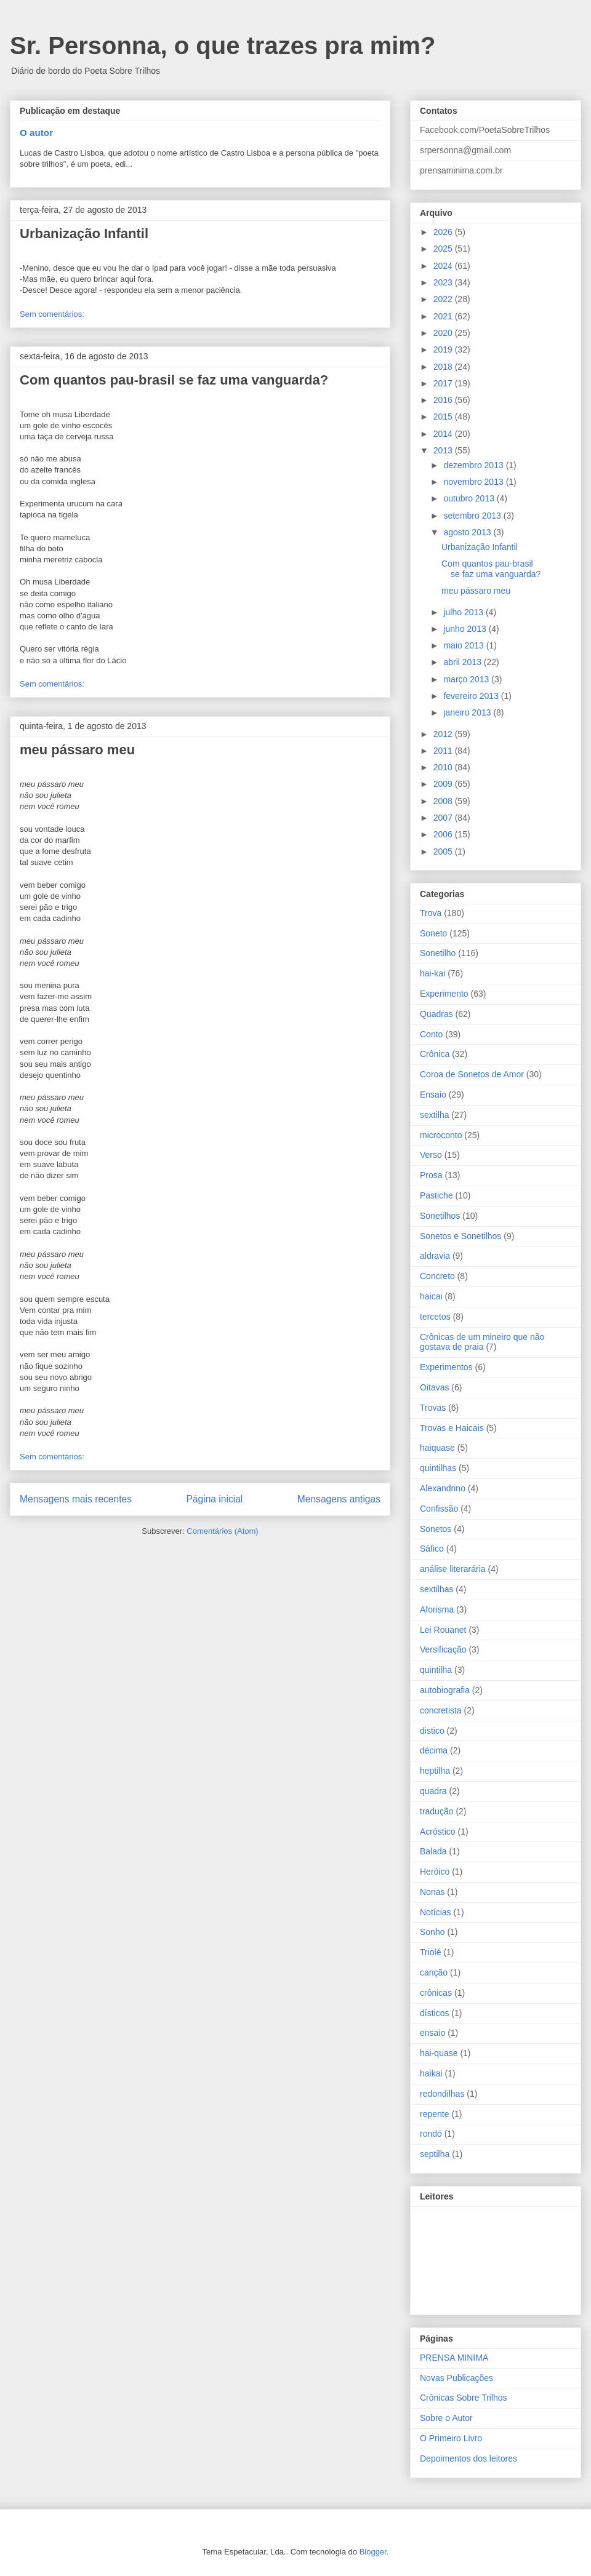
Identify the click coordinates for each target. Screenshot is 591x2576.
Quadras (436, 1014)
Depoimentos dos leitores (468, 2458)
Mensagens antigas (338, 1499)
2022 (444, 299)
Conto (431, 1034)
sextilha (434, 1115)
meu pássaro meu (77, 749)
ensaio (432, 2033)
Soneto (433, 933)
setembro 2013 (473, 515)
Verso (431, 1155)
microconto (441, 1135)
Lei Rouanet (443, 1630)
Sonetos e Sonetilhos (460, 1236)
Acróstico (438, 1831)
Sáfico (432, 1548)
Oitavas (434, 1387)
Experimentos (446, 1367)
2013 (444, 450)
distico (432, 1731)
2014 (444, 434)
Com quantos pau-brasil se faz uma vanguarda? (174, 380)
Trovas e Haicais (452, 1428)
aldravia (435, 1256)
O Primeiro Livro (451, 2438)
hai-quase (439, 2053)
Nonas (432, 1892)
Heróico (434, 1871)
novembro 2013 (474, 482)
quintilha (436, 1670)
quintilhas (438, 1468)
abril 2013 (463, 662)
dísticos (434, 2013)
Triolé (430, 1952)
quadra (433, 1791)
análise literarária (453, 1569)
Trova (430, 913)
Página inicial (214, 1499)
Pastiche (436, 1195)
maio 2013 (464, 645)
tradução (436, 1811)
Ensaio (433, 1094)
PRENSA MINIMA (454, 2358)
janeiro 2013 (468, 712)
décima (434, 1750)
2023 (444, 282)
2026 (444, 232)
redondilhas (442, 2094)
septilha (434, 2154)
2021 (444, 316)
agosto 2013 (468, 532)
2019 (444, 349)
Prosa (431, 1175)
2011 (444, 751)
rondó (431, 2134)
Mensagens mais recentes (76, 1499)
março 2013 (467, 679)
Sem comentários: (52, 314)
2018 (444, 367)
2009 (444, 784)
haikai (431, 2073)
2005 (444, 851)
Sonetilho (438, 953)
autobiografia (445, 1690)
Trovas (433, 1408)
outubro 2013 (469, 498)
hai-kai (432, 973)
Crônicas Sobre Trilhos (463, 2398)
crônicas (436, 1993)
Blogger (373, 2551)
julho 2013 (464, 612)
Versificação (443, 1649)
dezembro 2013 (474, 465)
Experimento (444, 994)
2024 (444, 266)
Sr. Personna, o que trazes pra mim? (222, 45)
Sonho (432, 1932)
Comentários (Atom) (222, 1531)
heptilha (435, 1771)
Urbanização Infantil (84, 233)
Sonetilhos (440, 1216)
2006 (444, 834)
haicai (431, 1296)
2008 (444, 801)
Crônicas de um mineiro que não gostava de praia (482, 1342)
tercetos (435, 1317)
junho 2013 (465, 629)
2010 (444, 767)
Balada (433, 1851)
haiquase (437, 1448)
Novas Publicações (456, 2378)
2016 (444, 400)
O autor (36, 132)
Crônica (434, 1054)
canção (434, 1972)
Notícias (435, 1912)
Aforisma (437, 1609)
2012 (444, 734)
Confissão (439, 1508)
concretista (441, 1710)
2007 (444, 818)
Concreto (437, 1276)
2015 (444, 416)
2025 (444, 248)
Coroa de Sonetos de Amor (472, 1074)
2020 (444, 333)
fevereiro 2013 (472, 696)
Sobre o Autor (446, 2418)
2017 (444, 383)
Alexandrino (442, 1488)
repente (434, 2114)
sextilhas (436, 1589)
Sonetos (435, 1529)
